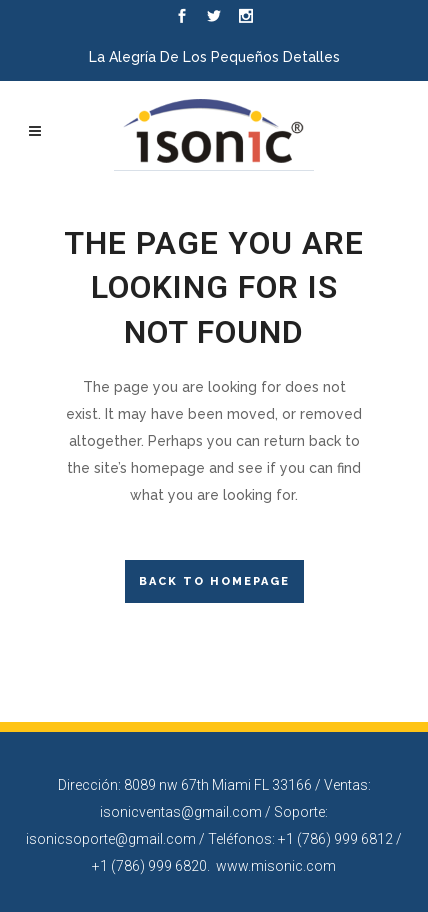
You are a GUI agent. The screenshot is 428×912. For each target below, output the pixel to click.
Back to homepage (214, 581)
